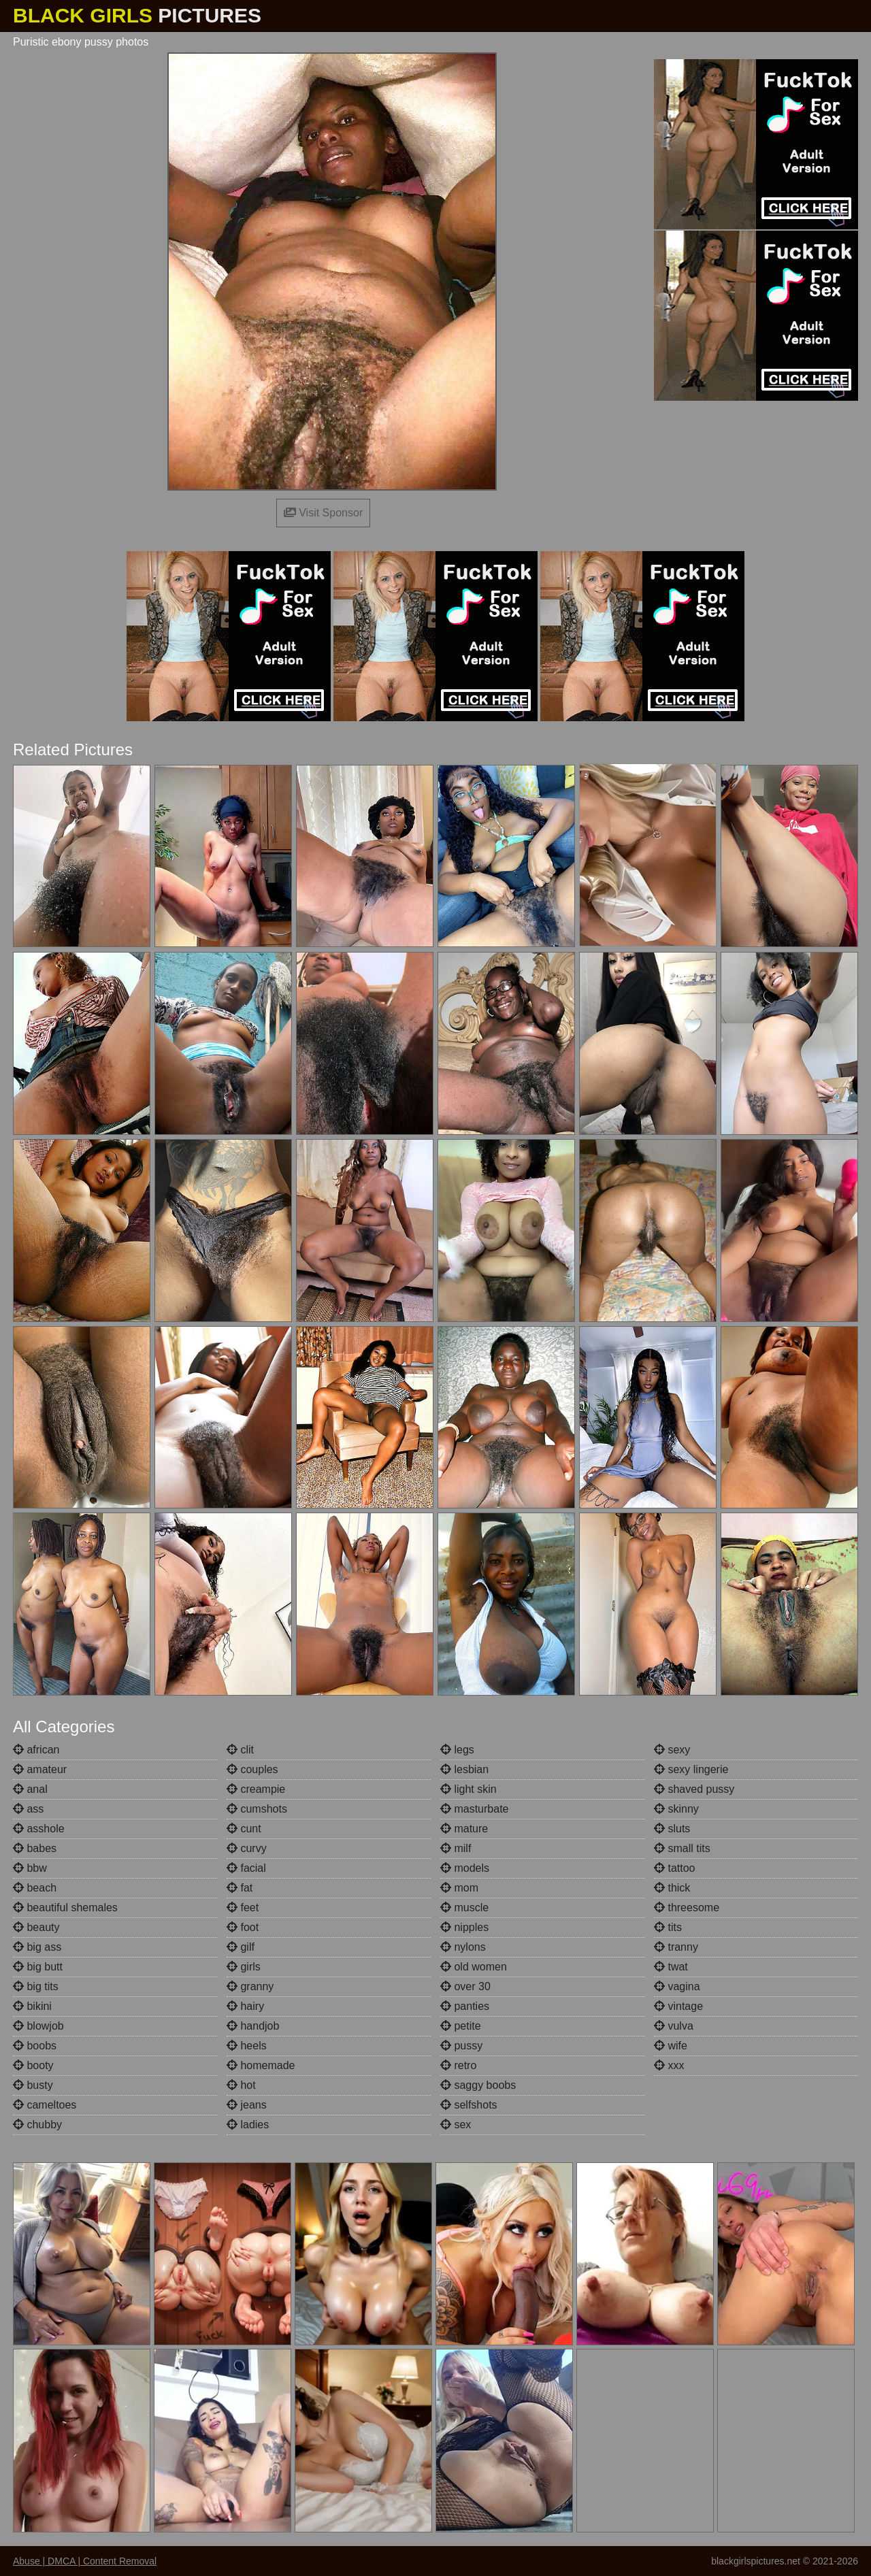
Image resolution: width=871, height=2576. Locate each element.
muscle (464, 1907)
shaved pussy (694, 1789)
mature (464, 1828)
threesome (686, 1907)
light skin (468, 1789)
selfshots (468, 2105)
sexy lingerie (691, 1769)
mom (459, 1888)
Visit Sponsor (323, 512)
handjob (253, 2026)
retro (458, 2065)
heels (247, 2045)
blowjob (38, 2026)
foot (243, 1927)
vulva (673, 2026)
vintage (678, 2006)
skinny (676, 1809)
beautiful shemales (65, 1907)
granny (250, 1986)
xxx (669, 2065)
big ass (37, 1947)
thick (672, 1888)
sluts (672, 1828)
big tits (36, 1986)
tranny (676, 1947)
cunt (244, 1828)
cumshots (257, 1809)
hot (241, 2085)
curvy (247, 1848)
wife (670, 2045)
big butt (38, 1966)
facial (246, 1868)
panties (464, 2006)
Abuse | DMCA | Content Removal (85, 2561)
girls (244, 1966)
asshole (39, 1828)
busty (33, 2085)
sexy (672, 1749)
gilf (240, 1947)
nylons (463, 1947)
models (464, 1868)
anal (30, 1789)
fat (239, 1888)
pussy (461, 2045)
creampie (256, 1789)
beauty (36, 1927)
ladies (248, 2124)
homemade (261, 2065)
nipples (464, 1927)
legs (457, 1749)
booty (33, 2065)
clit (240, 1749)
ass (28, 1809)
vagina (677, 1986)
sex (455, 2124)
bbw (30, 1868)
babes (34, 1848)
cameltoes (44, 2105)
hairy (245, 2006)
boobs (34, 2045)
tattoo (674, 1868)
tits (668, 1927)
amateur (40, 1769)
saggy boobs (478, 2085)
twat (671, 1966)
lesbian (464, 1769)
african (36, 1749)
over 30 (465, 1986)
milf (455, 1848)
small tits (682, 1848)
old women (473, 1966)
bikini (32, 2006)
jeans (247, 2105)
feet (243, 1907)
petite (460, 2026)
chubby (37, 2124)
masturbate (474, 1809)
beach (34, 1888)
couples (252, 1769)
